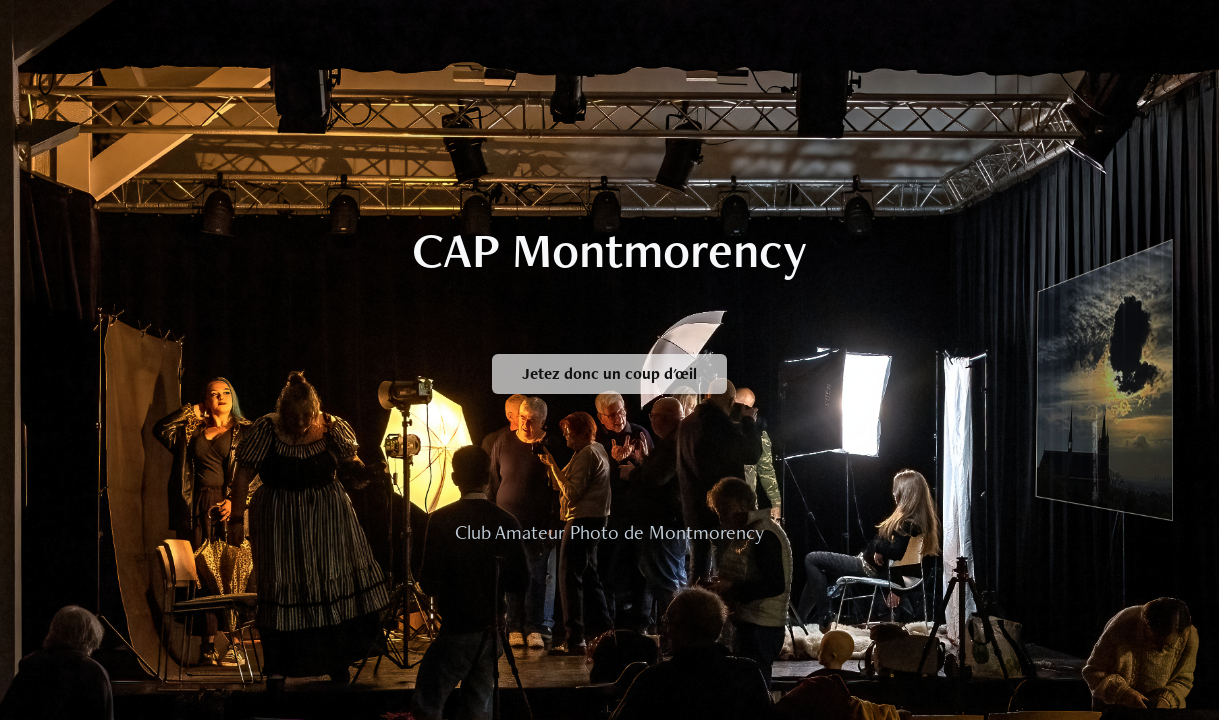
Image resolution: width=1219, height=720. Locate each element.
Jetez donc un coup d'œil (609, 373)
